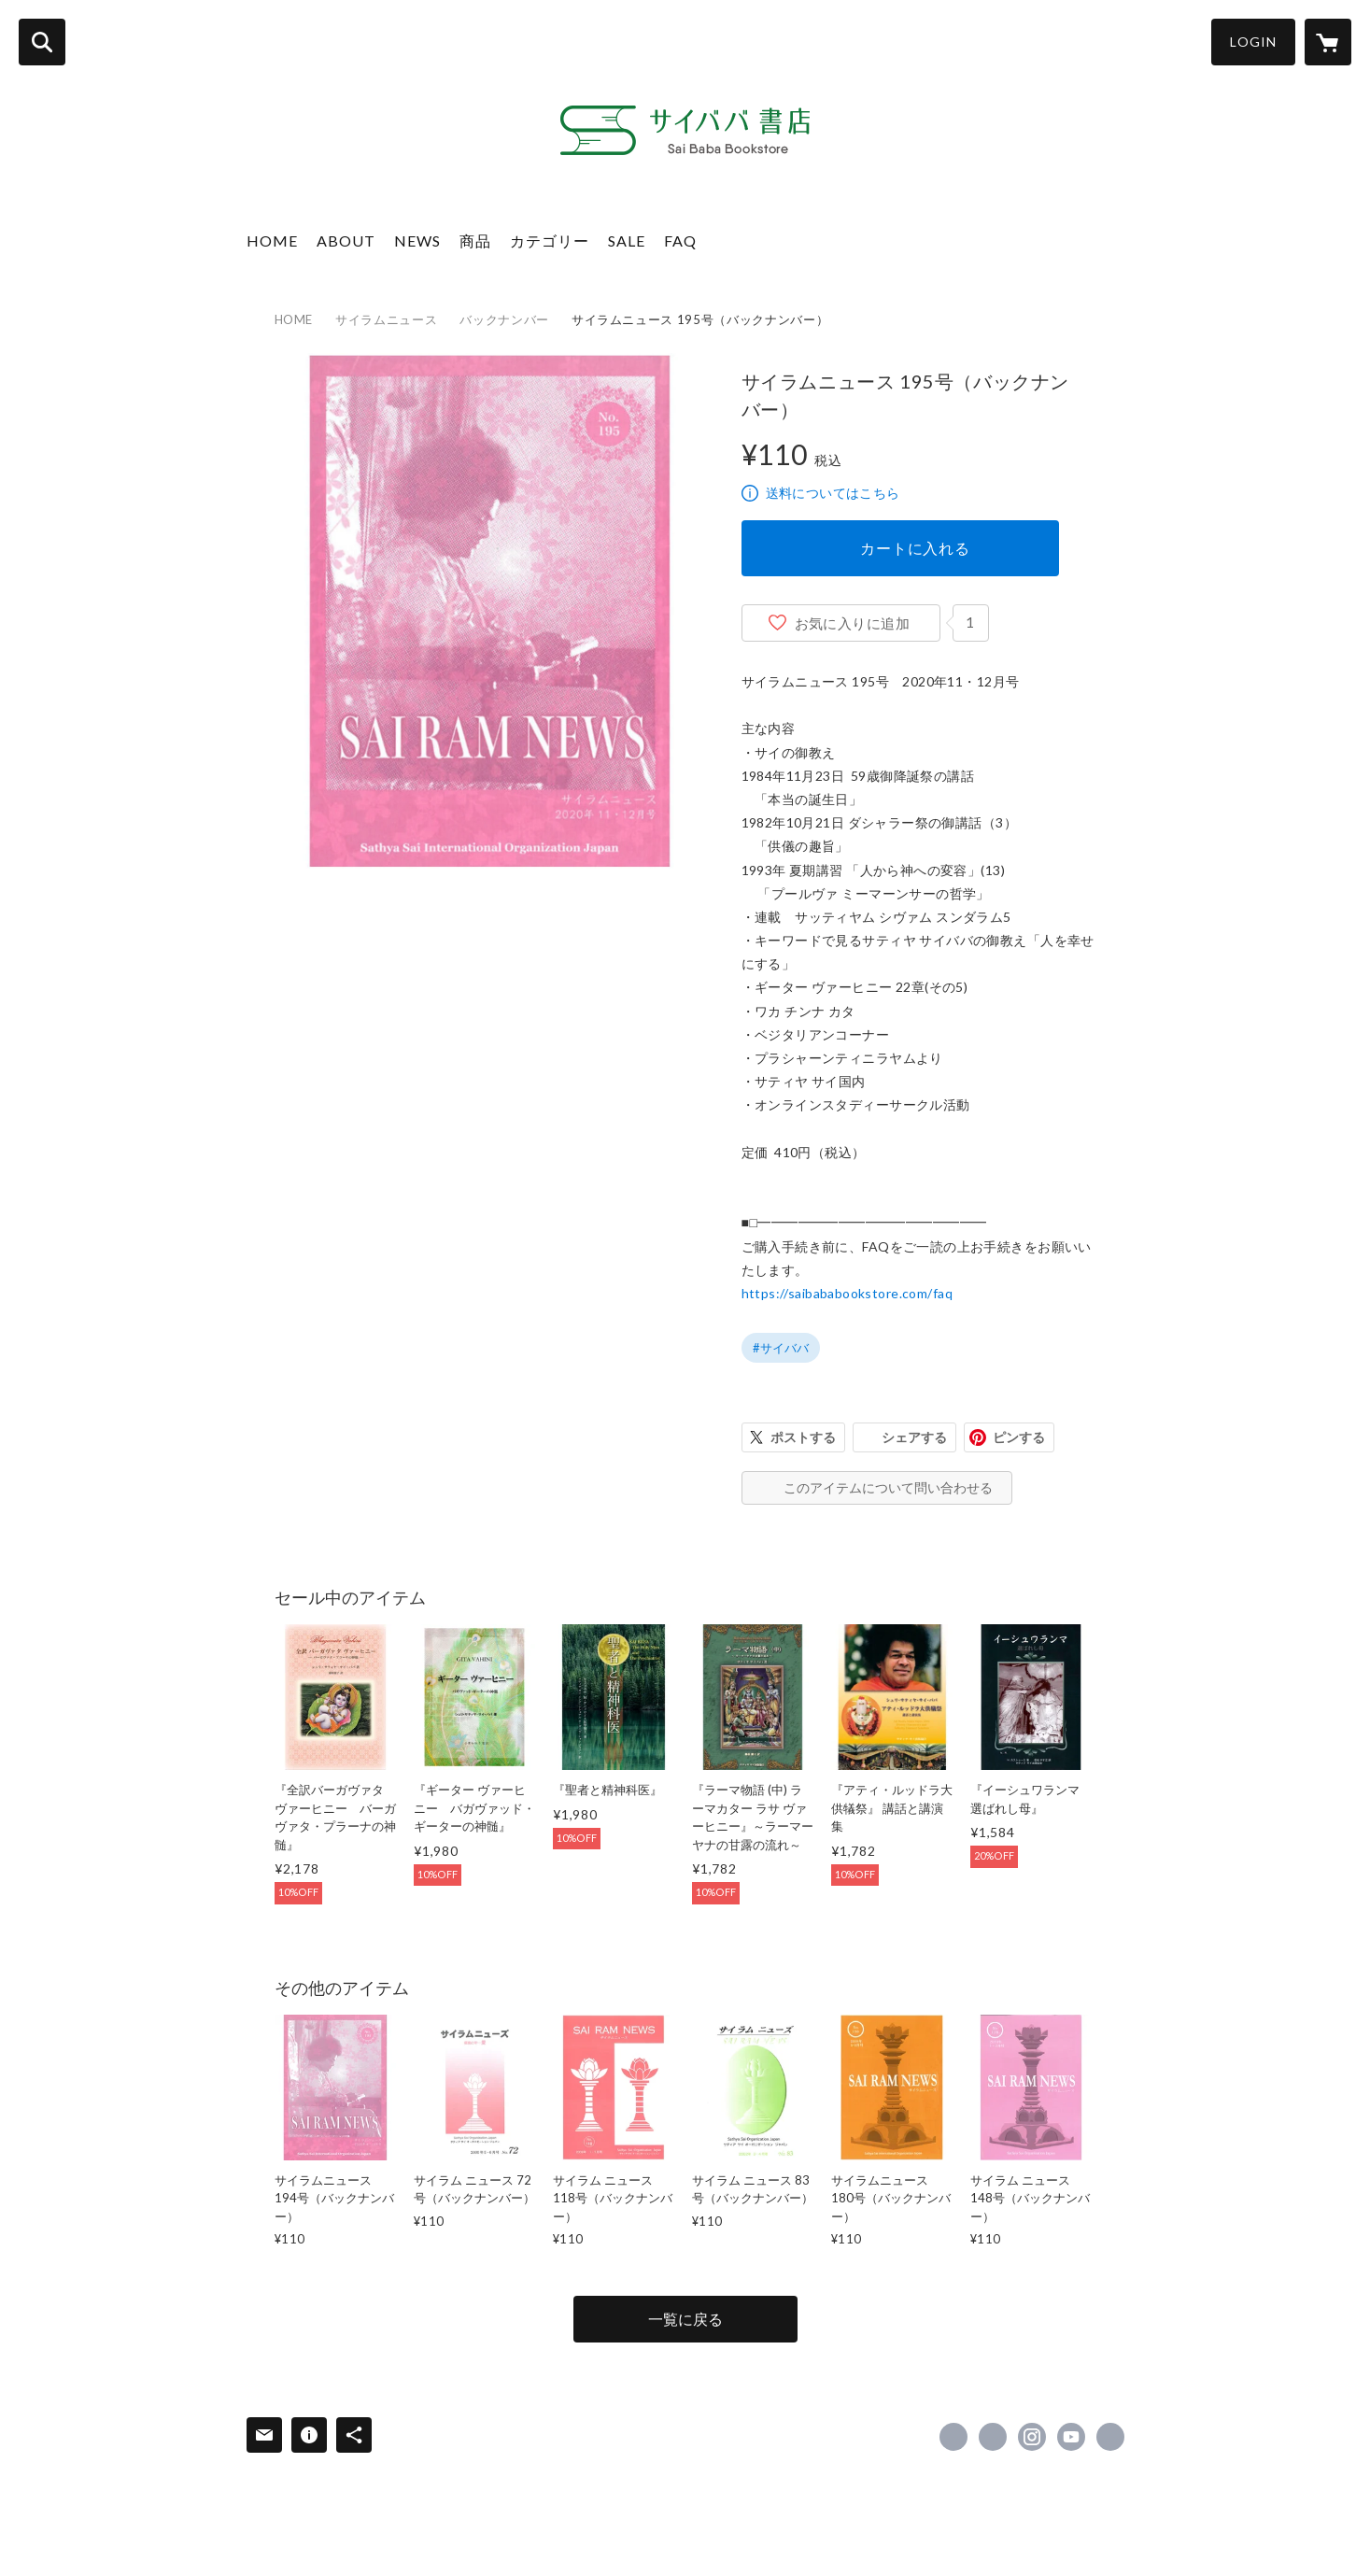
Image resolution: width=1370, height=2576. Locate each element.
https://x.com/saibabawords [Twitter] (993, 2437)
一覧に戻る (685, 2319)
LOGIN (1253, 42)
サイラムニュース (386, 319)
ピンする (1019, 1437)
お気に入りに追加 (853, 623)
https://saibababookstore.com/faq (847, 1293)
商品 (475, 240)
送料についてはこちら (833, 493)
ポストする (803, 1437)
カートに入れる (915, 548)
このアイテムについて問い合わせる (888, 1487)
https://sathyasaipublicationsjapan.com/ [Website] (1110, 2437)
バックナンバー (504, 319)
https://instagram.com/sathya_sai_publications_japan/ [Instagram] (1032, 2437)
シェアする (914, 1437)
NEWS (417, 240)
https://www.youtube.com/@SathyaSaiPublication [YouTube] (1071, 2437)
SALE (626, 240)
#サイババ (781, 1347)
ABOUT (346, 240)
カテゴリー (549, 240)
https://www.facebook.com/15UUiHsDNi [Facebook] (953, 2437)
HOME (272, 240)
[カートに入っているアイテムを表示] (1328, 42)
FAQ (680, 240)
